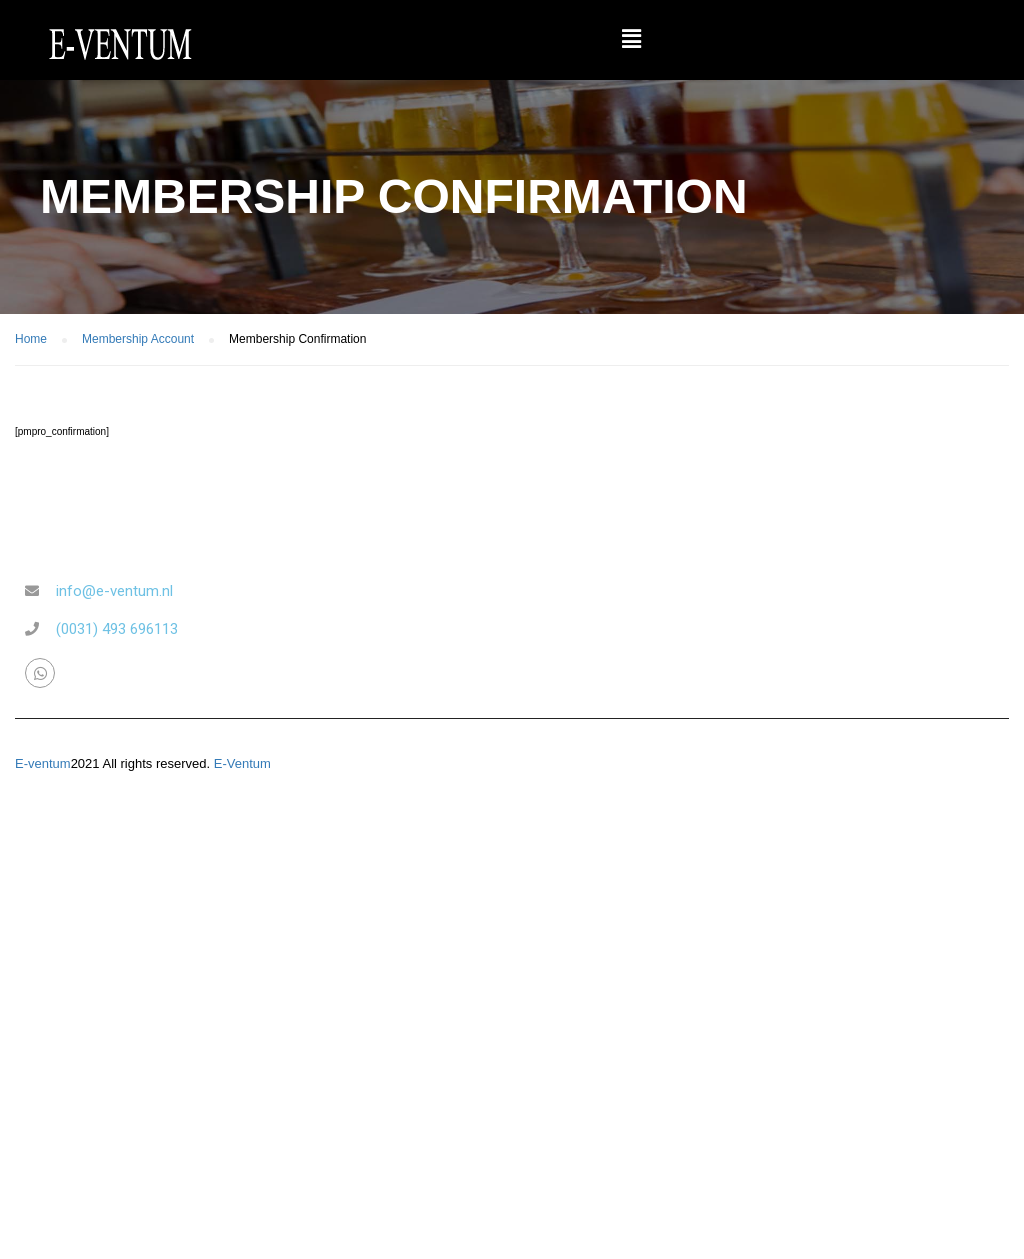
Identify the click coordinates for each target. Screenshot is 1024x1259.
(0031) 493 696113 (117, 629)
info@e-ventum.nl (114, 591)
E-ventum (43, 763)
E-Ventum (242, 763)
